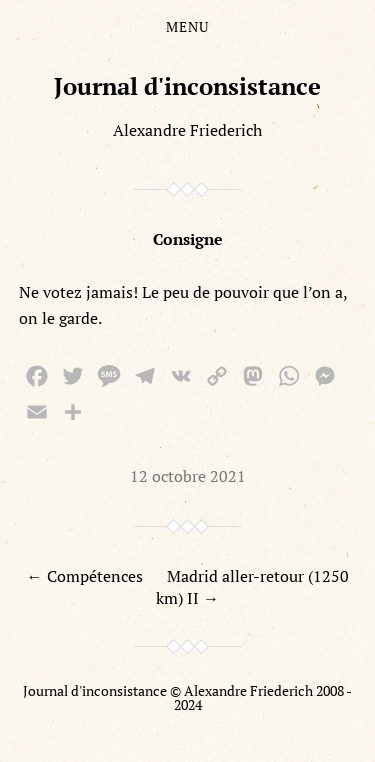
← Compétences (85, 576)
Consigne (188, 239)
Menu (187, 27)
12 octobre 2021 (188, 476)
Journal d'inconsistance (187, 86)
